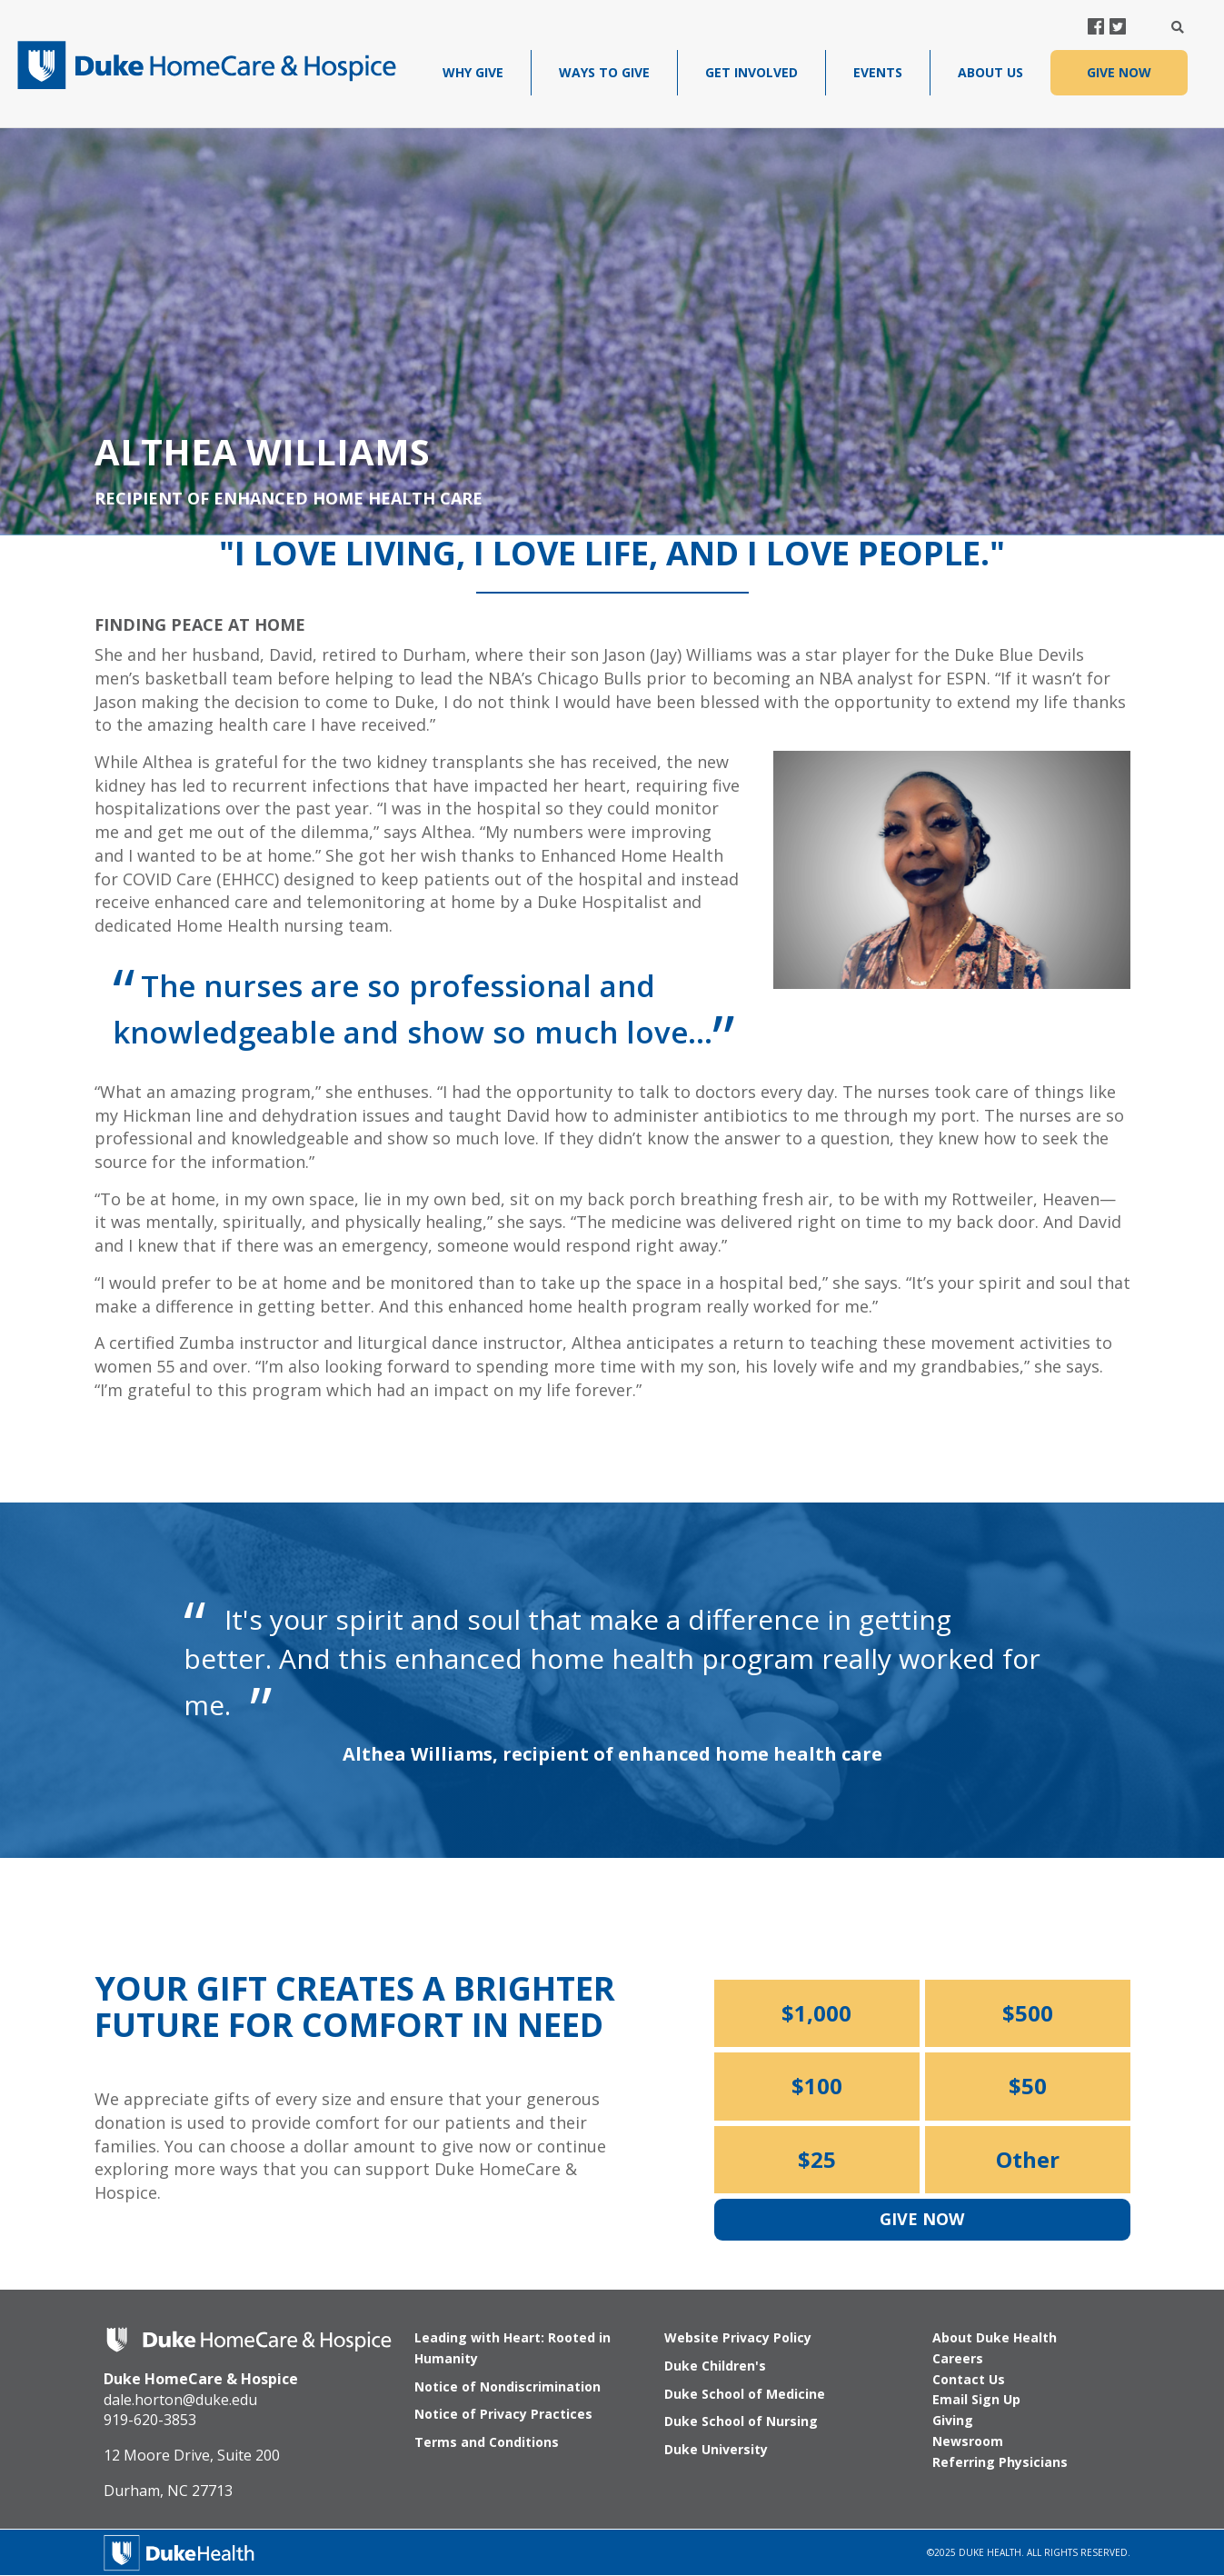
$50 (1028, 2086)
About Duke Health (994, 2337)
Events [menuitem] (877, 72)
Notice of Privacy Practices (503, 2413)
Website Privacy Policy (737, 2337)
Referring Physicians (1000, 2462)
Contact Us (968, 2379)
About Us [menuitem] (990, 72)
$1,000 (816, 2013)
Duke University (716, 2449)
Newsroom (967, 2441)
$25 (817, 2159)
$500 (1027, 2013)
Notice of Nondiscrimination (507, 2386)
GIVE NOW (1119, 72)
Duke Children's (715, 2365)
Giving (952, 2420)
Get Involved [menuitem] (751, 72)
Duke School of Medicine (744, 2393)
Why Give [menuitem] (473, 72)
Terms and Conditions (486, 2442)
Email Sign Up (976, 2399)
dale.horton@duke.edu (180, 2400)
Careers (957, 2358)
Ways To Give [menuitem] (604, 72)
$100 (816, 2086)
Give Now (922, 2219)
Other (1028, 2159)
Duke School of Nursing (741, 2421)
